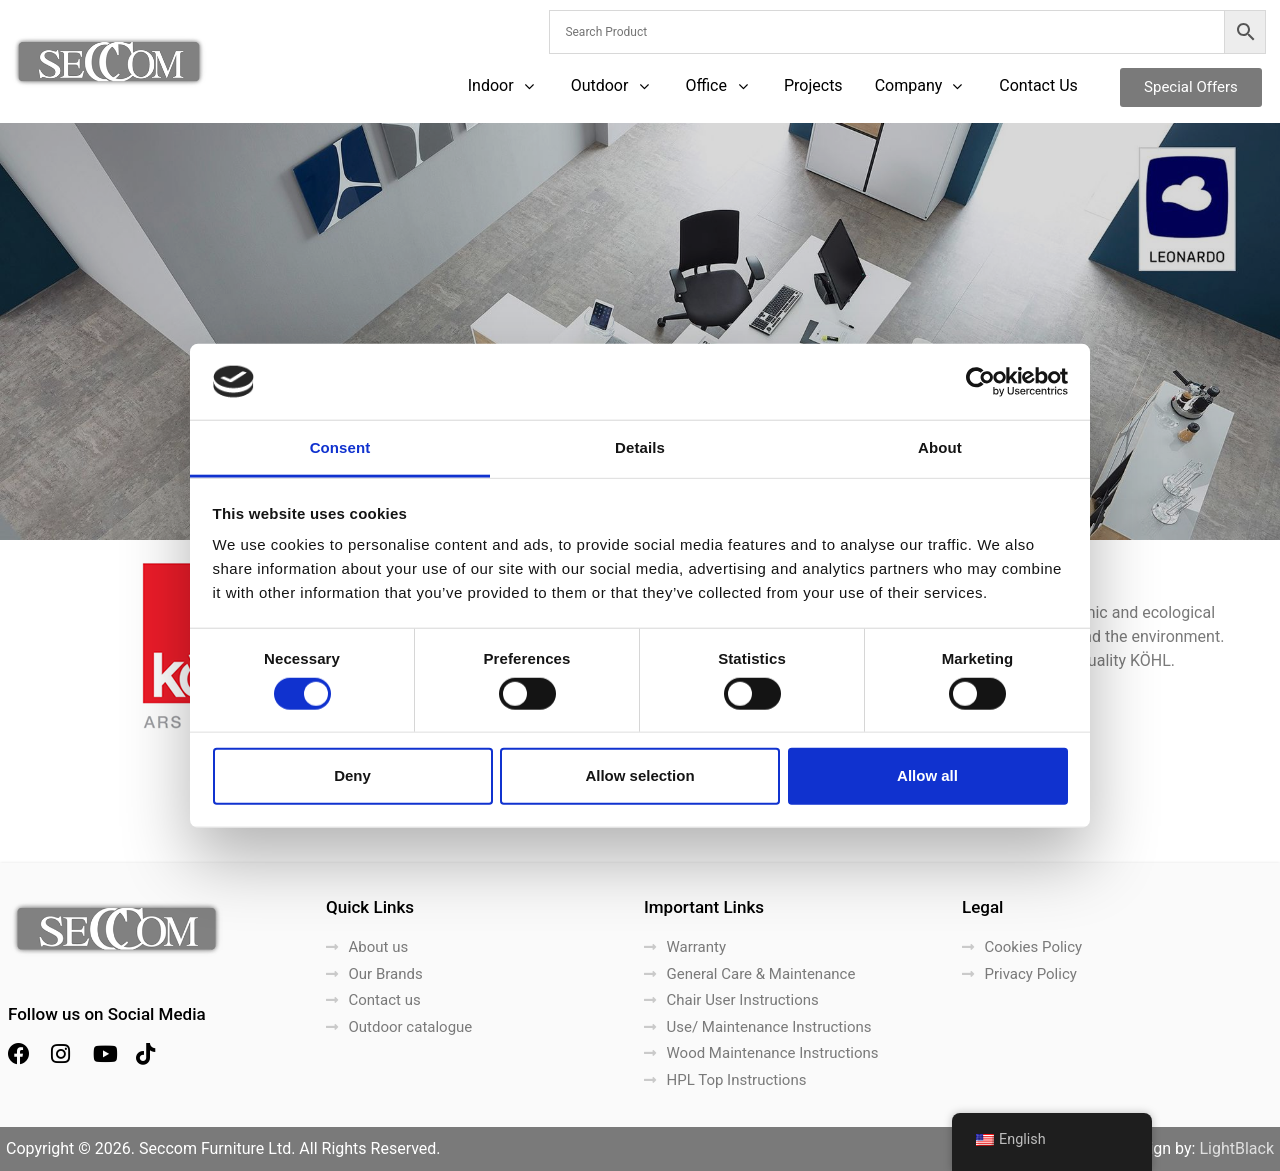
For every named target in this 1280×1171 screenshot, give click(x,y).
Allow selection (639, 775)
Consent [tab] (340, 447)
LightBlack (1236, 1148)
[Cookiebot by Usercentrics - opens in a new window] (980, 382)
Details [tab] (640, 447)
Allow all (927, 775)
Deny (352, 775)
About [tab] (940, 447)
